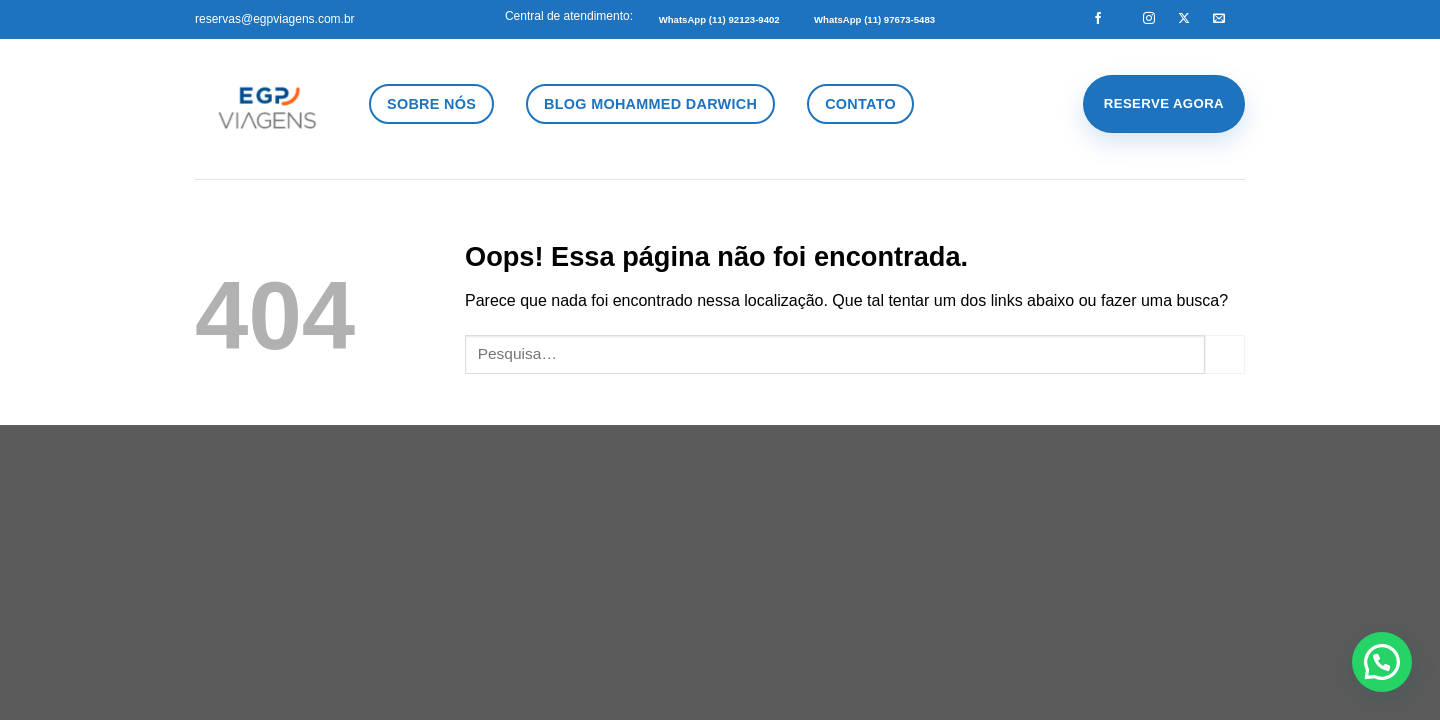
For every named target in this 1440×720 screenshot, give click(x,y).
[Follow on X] (1184, 19)
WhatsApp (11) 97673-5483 (874, 19)
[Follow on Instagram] (1149, 19)
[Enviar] (1225, 354)
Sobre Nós (431, 104)
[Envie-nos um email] (1219, 19)
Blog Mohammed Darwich (650, 104)
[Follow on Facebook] (1098, 19)
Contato (860, 104)
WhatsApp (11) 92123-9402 (719, 19)
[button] (1382, 662)
